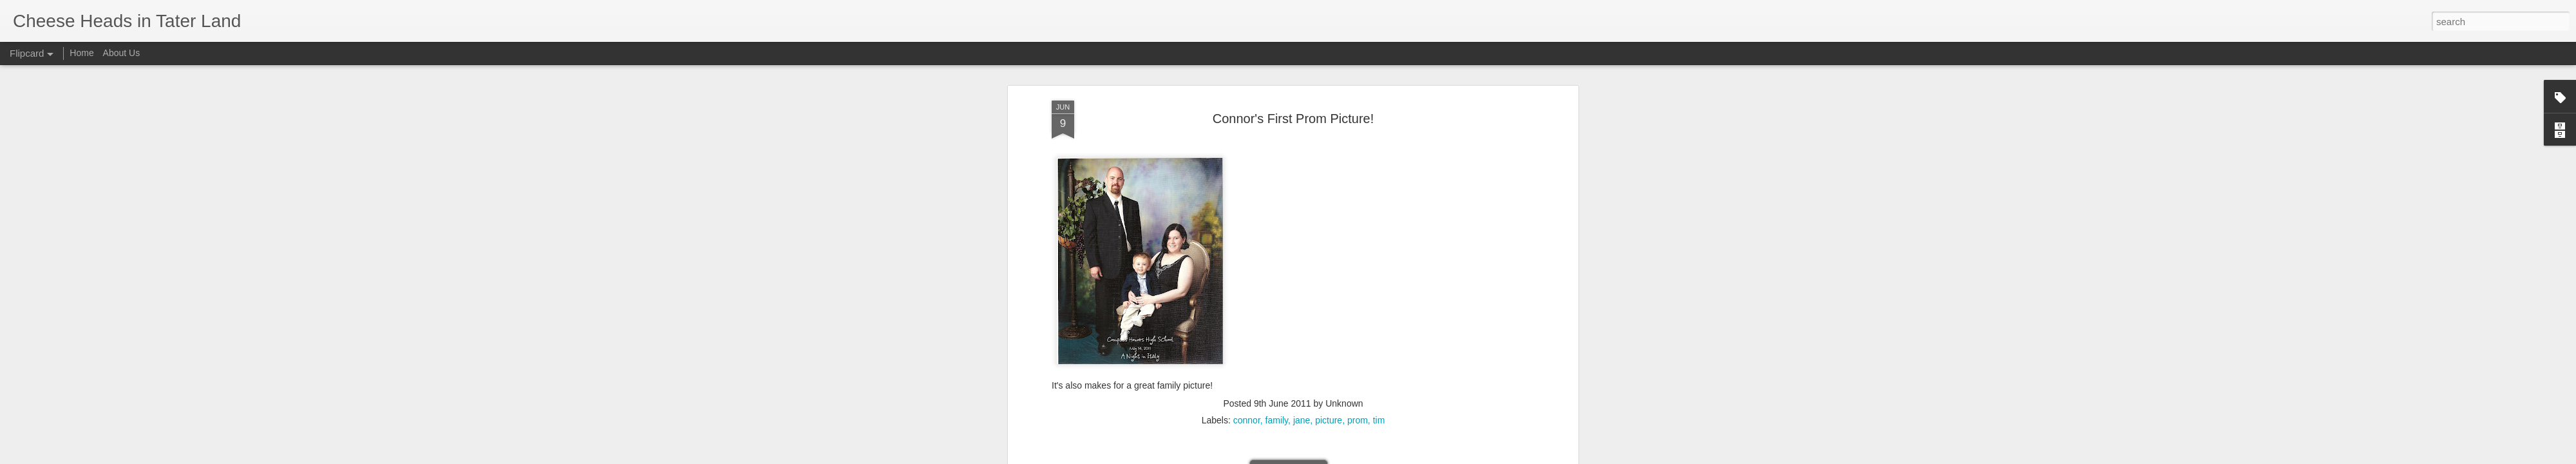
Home (81, 53)
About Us (121, 53)
